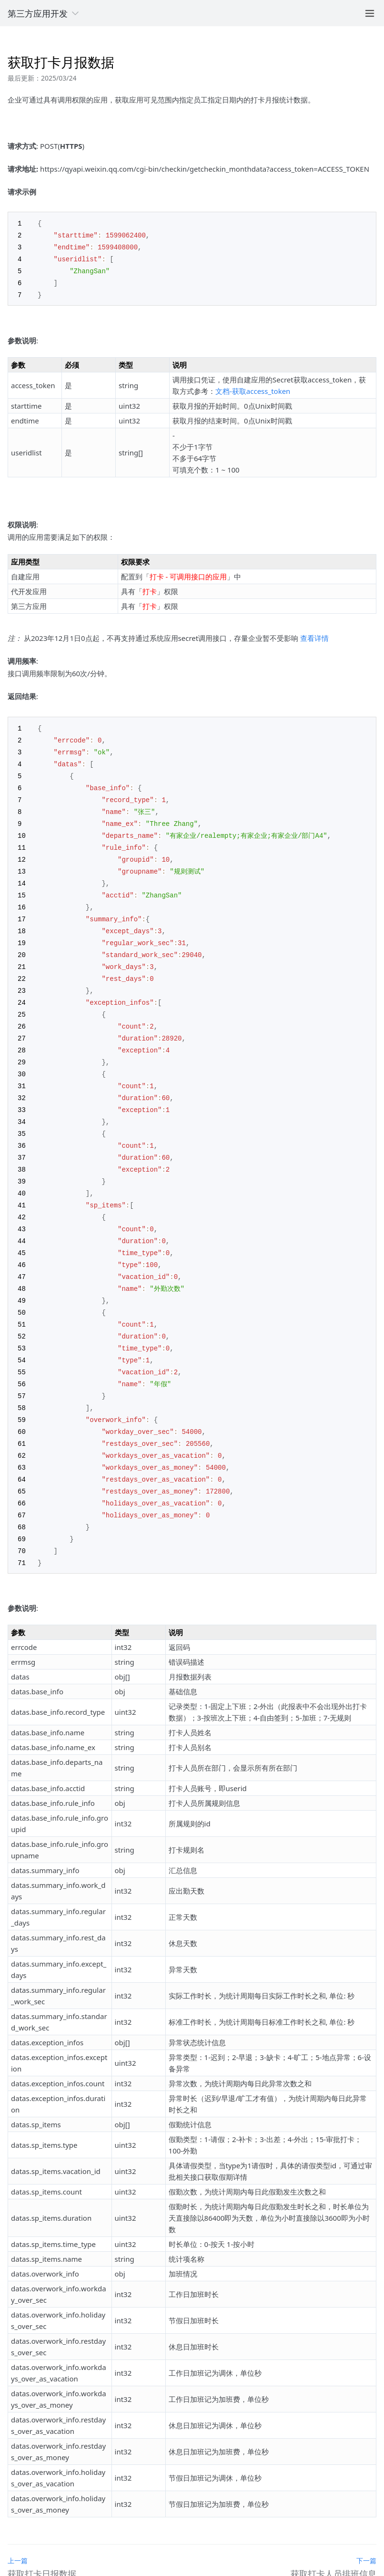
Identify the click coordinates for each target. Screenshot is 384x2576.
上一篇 (18, 2523)
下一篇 (366, 2523)
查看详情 (314, 634)
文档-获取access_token (252, 387)
